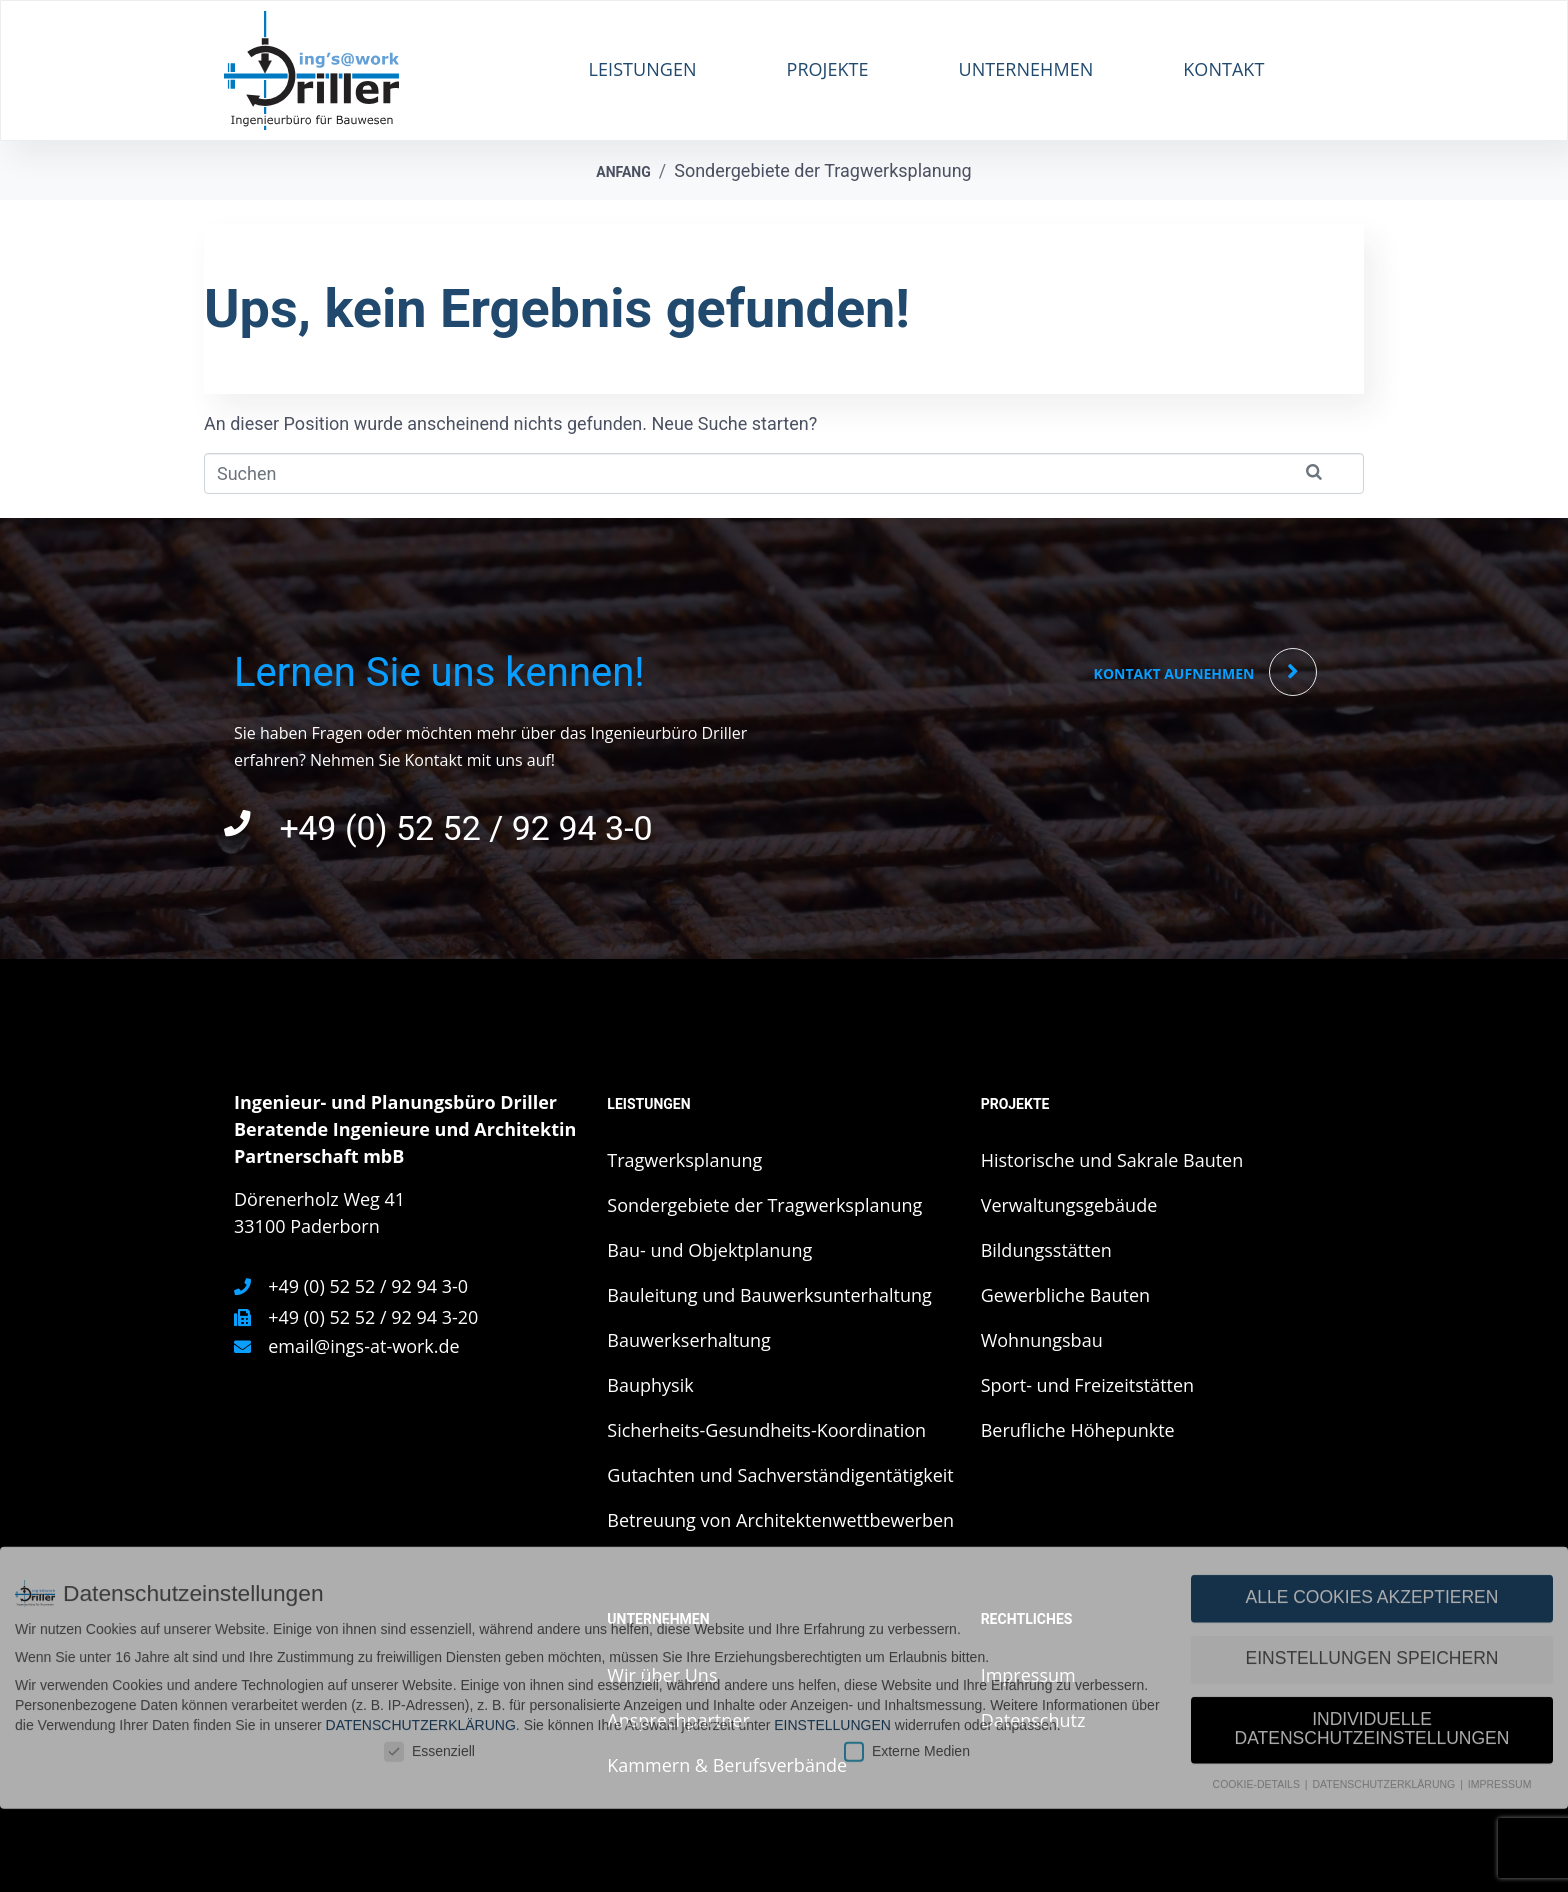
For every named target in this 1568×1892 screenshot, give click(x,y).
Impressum (1500, 1618)
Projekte (828, 69)
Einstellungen (832, 1558)
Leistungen (643, 69)
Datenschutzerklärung (421, 1558)
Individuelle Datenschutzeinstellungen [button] (1372, 1563)
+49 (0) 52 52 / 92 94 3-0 (466, 829)
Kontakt (1223, 69)
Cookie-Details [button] (1258, 1618)
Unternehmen (1026, 69)
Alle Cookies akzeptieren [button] (1372, 1431)
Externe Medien (907, 1585)
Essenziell (429, 1585)
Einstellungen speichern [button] (1372, 1492)
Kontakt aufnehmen (1174, 673)
